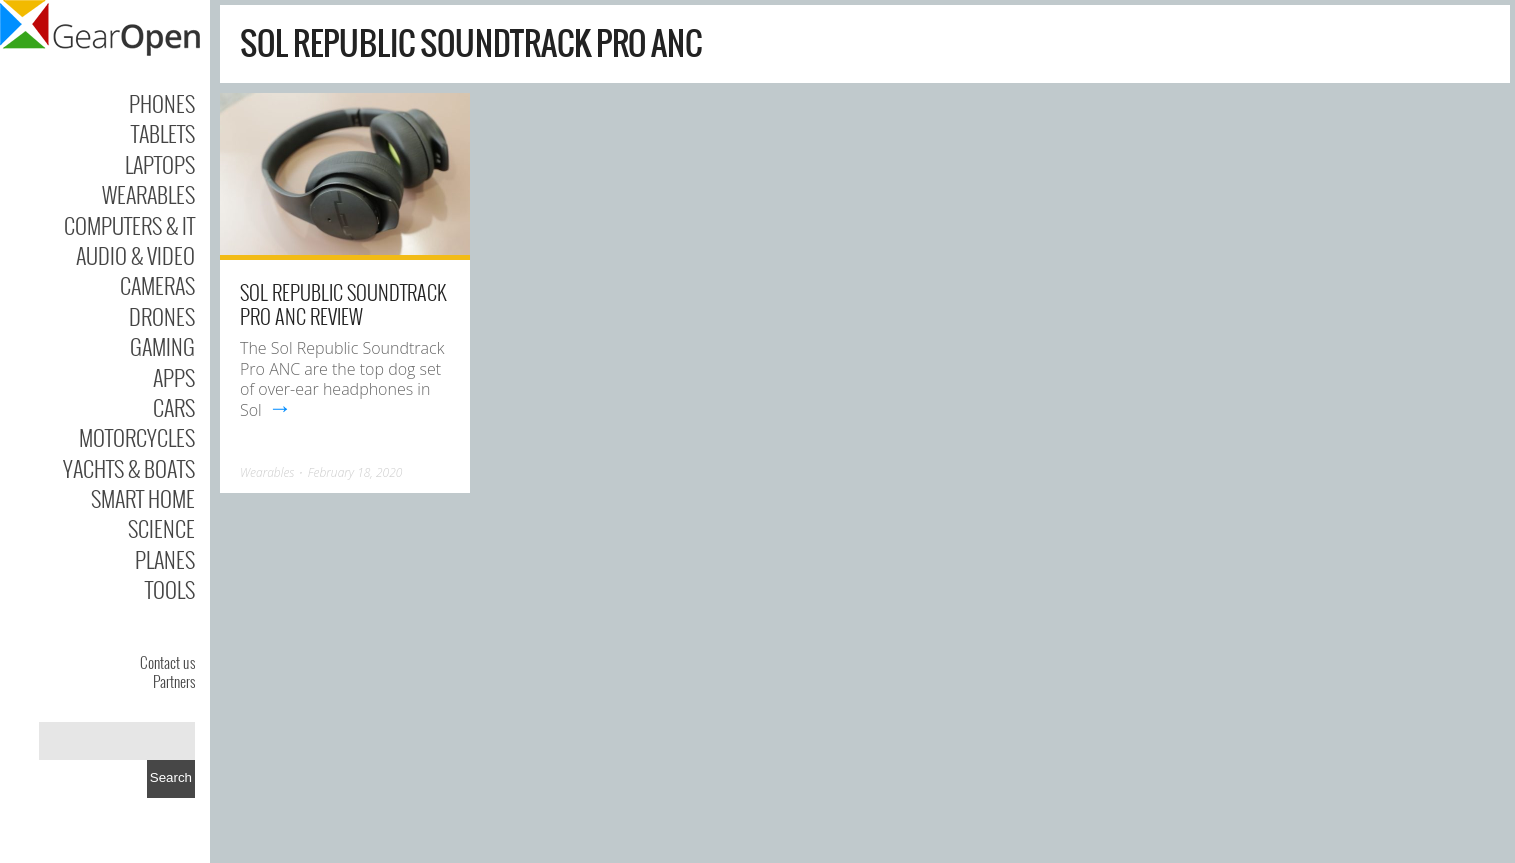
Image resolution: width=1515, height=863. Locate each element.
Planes (165, 559)
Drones (162, 316)
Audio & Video (135, 255)
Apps (174, 377)
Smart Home (143, 498)
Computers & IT (129, 225)
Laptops (160, 164)
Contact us (167, 662)
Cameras (157, 285)
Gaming (162, 346)
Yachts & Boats (129, 468)
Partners (174, 681)
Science (161, 528)
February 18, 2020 (355, 472)
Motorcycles (137, 437)
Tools (170, 589)
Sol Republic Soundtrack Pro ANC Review (343, 304)
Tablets (163, 133)
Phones (162, 103)
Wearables (148, 194)
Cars (174, 407)
